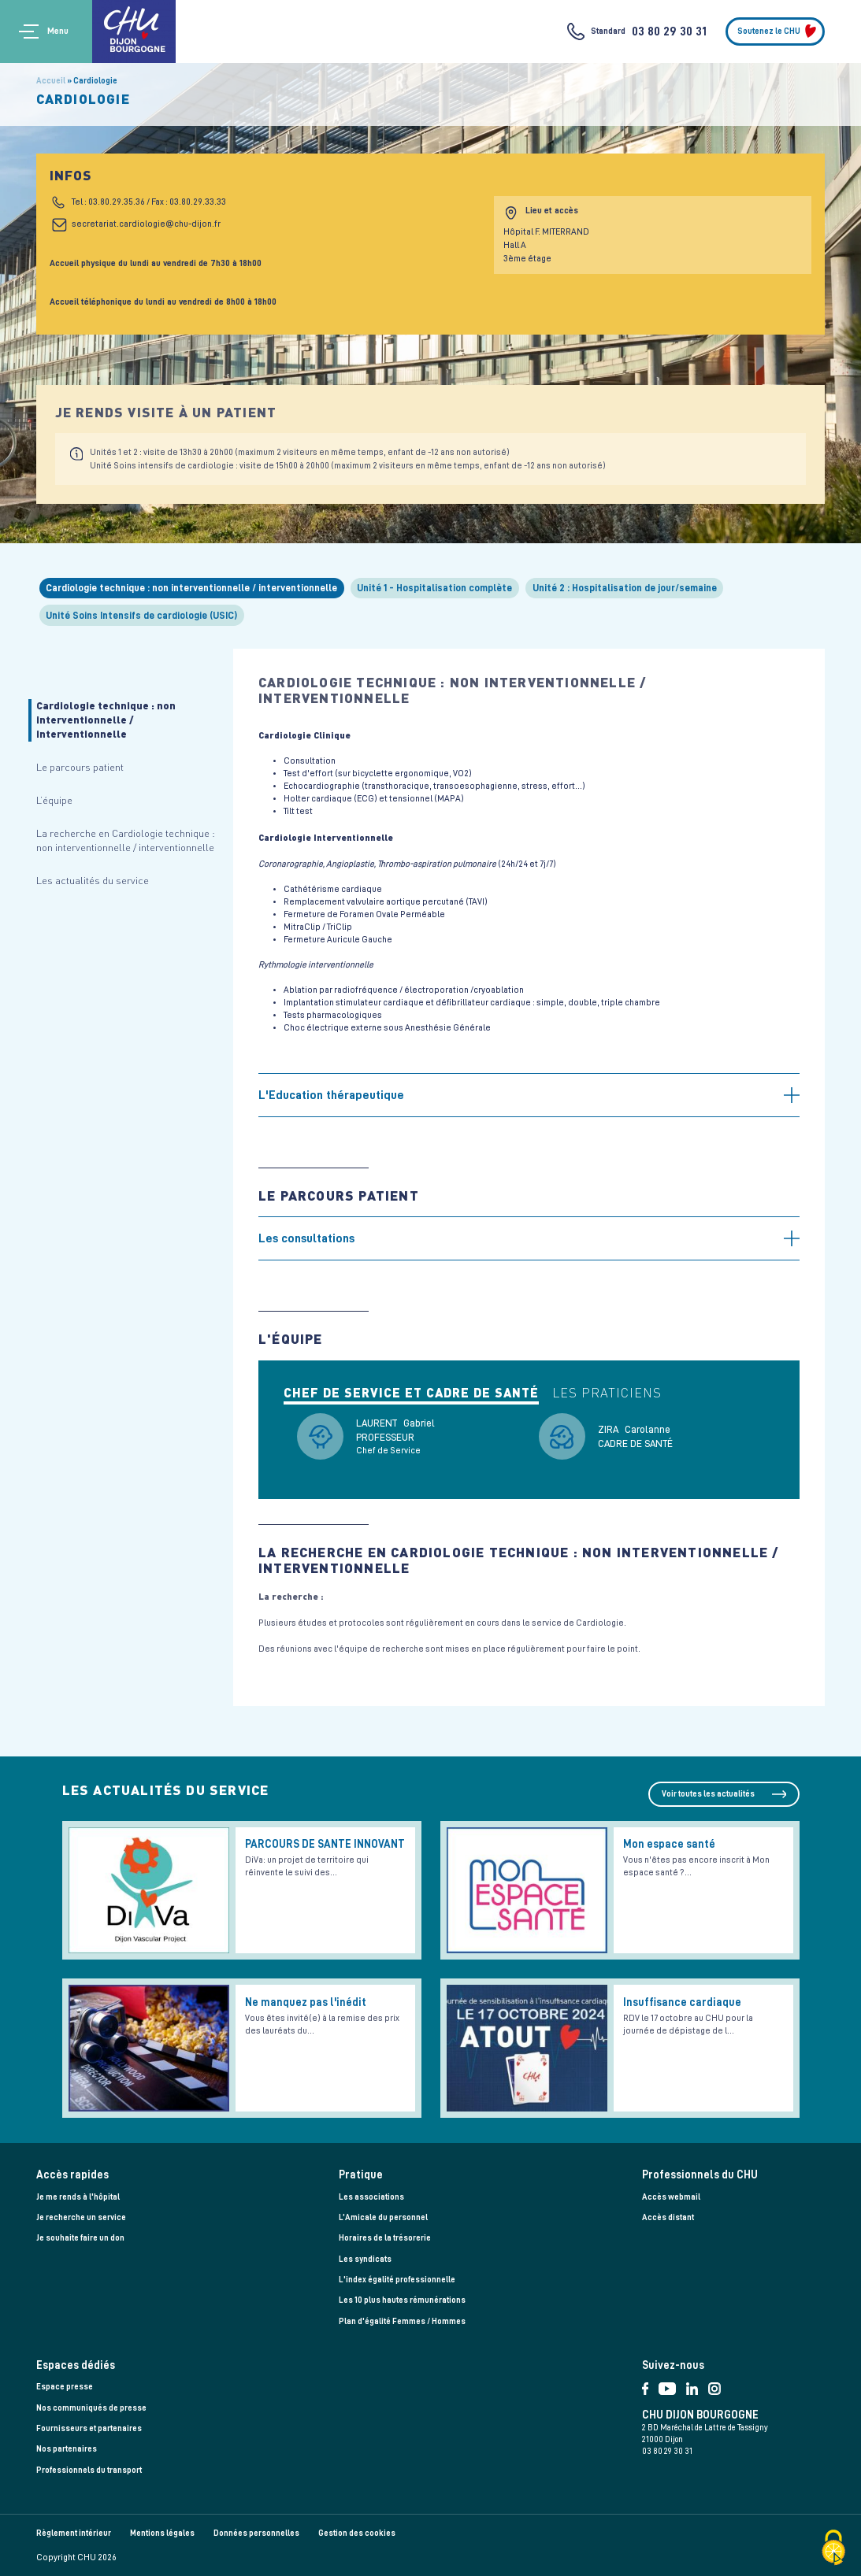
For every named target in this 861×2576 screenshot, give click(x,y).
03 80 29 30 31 (669, 31)
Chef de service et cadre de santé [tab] (411, 1393)
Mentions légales (162, 2533)
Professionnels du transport (89, 2470)
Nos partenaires (66, 2449)
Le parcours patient (80, 767)
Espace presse (64, 2386)
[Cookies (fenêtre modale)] (833, 2549)
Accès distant (668, 2217)
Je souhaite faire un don (80, 2238)
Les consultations (306, 1238)
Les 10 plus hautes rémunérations (402, 2300)
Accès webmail (671, 2197)
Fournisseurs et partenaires (89, 2428)
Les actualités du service (92, 880)
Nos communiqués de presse (91, 2408)
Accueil (50, 80)
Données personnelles (256, 2533)
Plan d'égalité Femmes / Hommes (402, 2321)
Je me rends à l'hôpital (78, 2197)
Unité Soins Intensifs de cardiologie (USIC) (141, 615)
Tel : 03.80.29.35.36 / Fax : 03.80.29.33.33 (149, 202)
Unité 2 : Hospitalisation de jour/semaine (625, 588)
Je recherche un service (81, 2217)
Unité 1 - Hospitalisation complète (434, 588)
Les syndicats (365, 2259)
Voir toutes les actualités (708, 1794)
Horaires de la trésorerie (385, 2238)
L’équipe (54, 800)
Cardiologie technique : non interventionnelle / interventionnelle (191, 588)
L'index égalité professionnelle (397, 2279)
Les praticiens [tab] (607, 1393)
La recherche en (125, 840)
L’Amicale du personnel (383, 2217)
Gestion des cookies (356, 2533)
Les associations (371, 2197)
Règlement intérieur (73, 2533)
